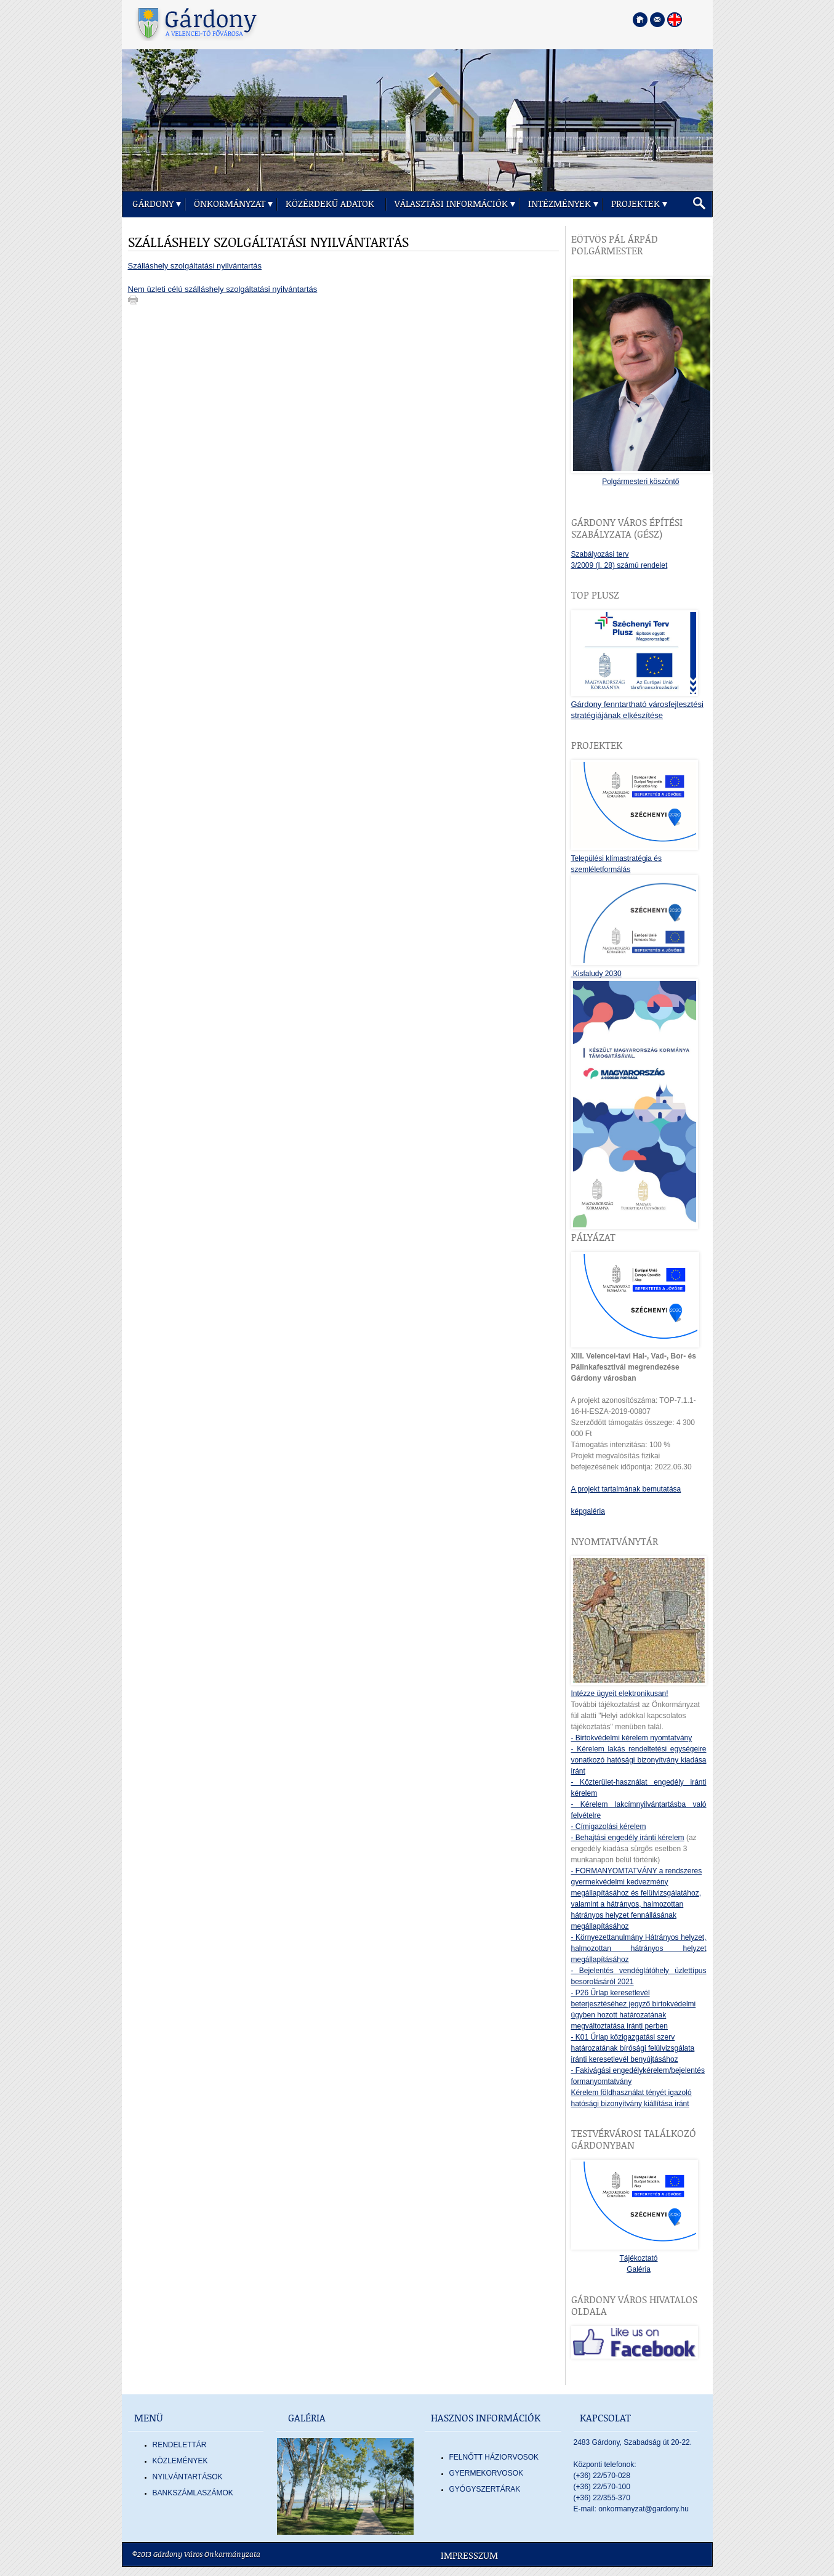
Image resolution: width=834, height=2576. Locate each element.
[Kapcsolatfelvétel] (657, 19)
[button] (699, 204)
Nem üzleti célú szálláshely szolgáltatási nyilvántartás (223, 289)
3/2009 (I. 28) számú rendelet (619, 565)
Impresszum (469, 2556)
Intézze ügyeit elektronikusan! (619, 1693)
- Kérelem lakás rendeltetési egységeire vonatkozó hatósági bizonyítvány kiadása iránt (639, 1760)
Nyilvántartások (188, 2477)
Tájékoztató (638, 2258)
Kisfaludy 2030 (596, 973)
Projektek (635, 204)
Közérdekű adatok (330, 204)
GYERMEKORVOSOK (486, 2473)
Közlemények (180, 2461)
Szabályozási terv (600, 554)
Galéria (639, 2269)
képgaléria (588, 1511)
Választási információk (451, 204)
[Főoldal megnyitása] (640, 19)
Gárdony (153, 204)
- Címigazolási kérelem (608, 1826)
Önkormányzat (229, 204)
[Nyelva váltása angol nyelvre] (674, 19)
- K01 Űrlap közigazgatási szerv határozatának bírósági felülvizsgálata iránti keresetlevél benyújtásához (633, 2048)
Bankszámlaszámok (193, 2493)
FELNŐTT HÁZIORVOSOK (494, 2457)
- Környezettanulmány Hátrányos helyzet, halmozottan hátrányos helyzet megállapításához (639, 1948)
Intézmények (559, 204)
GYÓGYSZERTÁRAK (485, 2489)
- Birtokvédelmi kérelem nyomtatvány (631, 1738)
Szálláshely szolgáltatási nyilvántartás (195, 265)
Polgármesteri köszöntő (640, 481)
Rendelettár (180, 2445)
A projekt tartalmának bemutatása (626, 1489)
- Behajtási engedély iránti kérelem (627, 1837)
